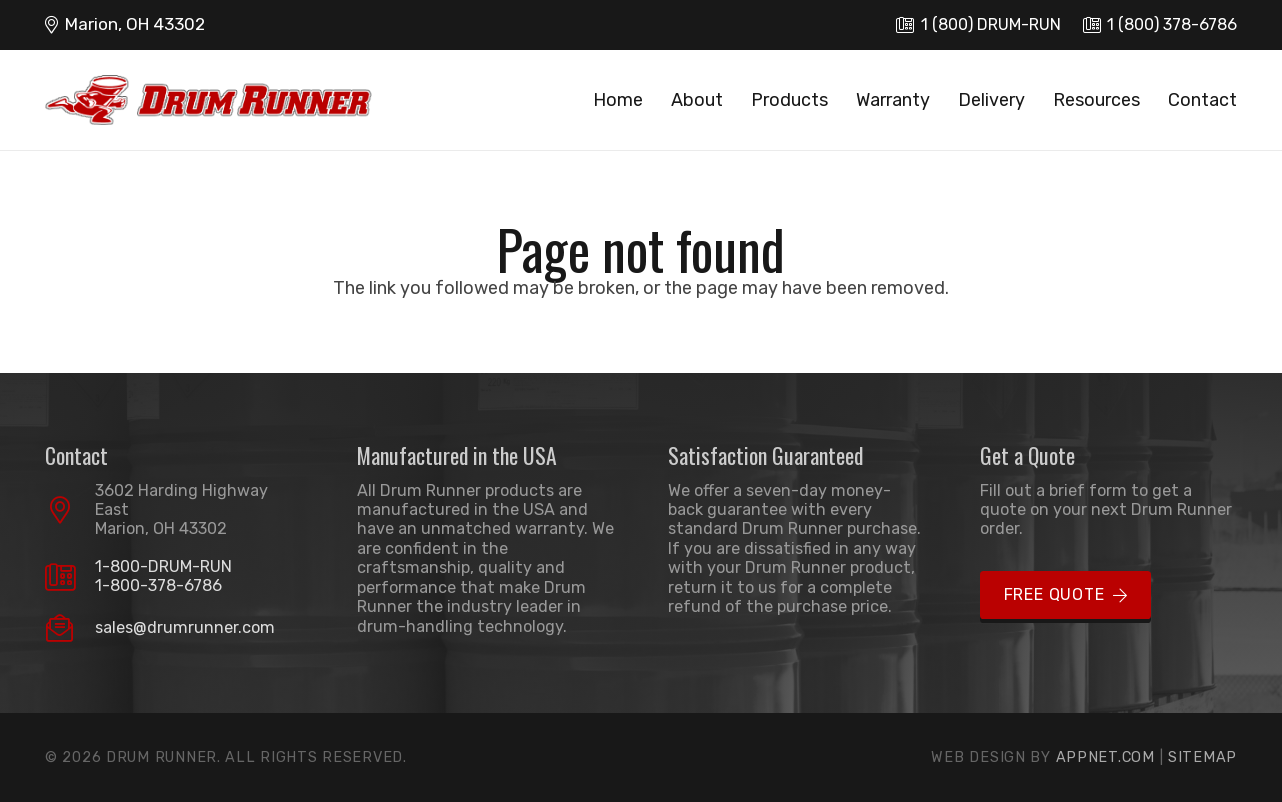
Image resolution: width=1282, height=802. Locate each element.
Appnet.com (1105, 757)
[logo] (208, 100)
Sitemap (1202, 757)
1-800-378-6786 (158, 585)
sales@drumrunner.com (185, 627)
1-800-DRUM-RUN (163, 566)
